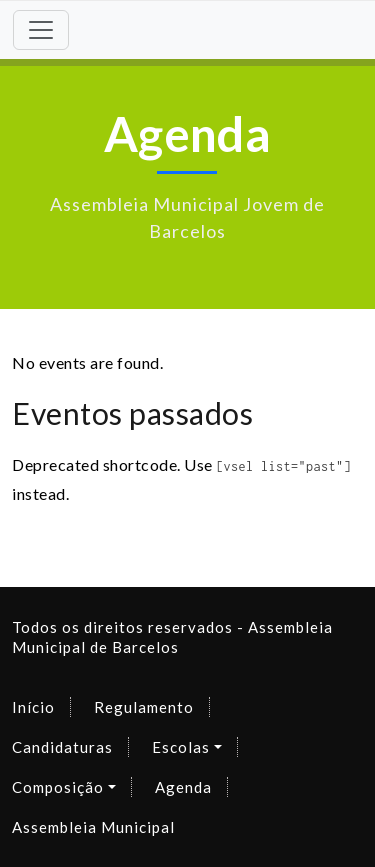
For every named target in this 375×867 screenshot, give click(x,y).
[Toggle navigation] (41, 30)
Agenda (183, 787)
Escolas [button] (181, 747)
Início (33, 707)
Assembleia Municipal (93, 827)
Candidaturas (62, 747)
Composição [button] (58, 787)
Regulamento (144, 707)
